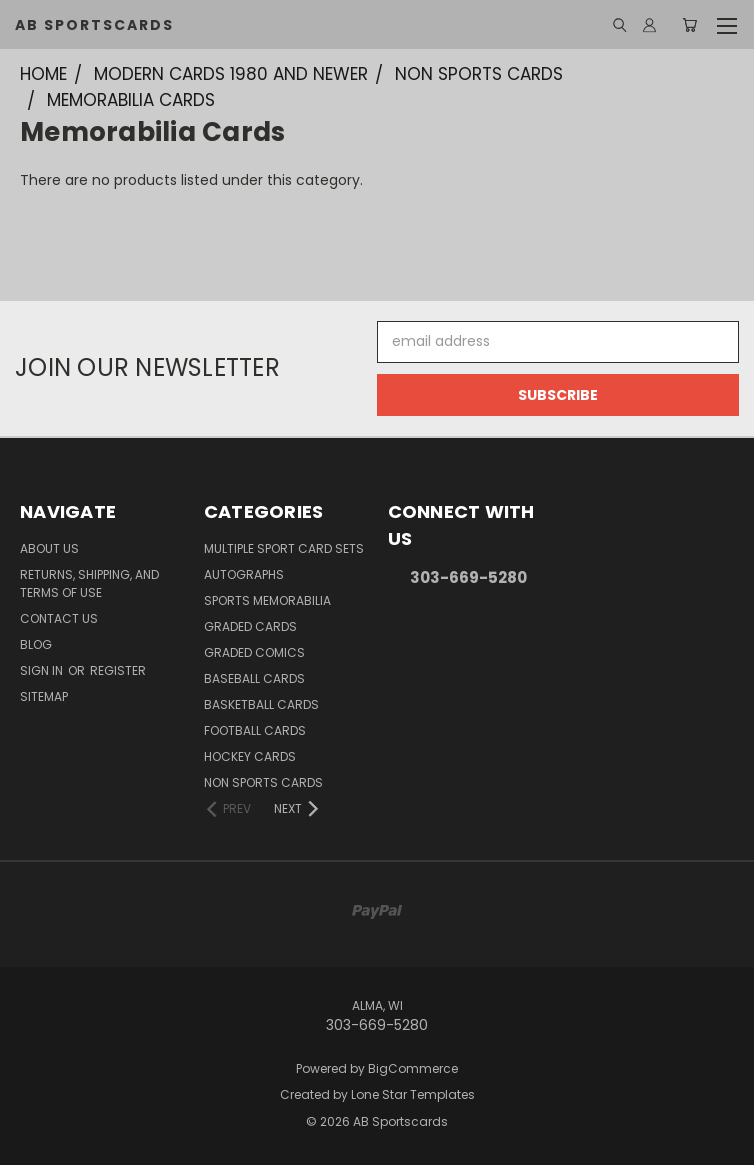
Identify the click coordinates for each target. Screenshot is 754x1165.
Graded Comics (254, 652)
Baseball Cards (254, 678)
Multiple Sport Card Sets (284, 548)
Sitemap (44, 696)
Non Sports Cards (263, 782)
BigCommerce (413, 1068)
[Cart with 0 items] (689, 25)
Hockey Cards (250, 756)
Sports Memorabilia (267, 600)
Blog (36, 644)
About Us (49, 548)
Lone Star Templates (413, 1094)
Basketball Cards (261, 704)
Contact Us (59, 618)
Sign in (43, 670)
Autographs (244, 574)
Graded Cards (250, 626)
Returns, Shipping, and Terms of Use (89, 583)
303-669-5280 (468, 577)
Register (118, 670)
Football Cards (255, 730)
